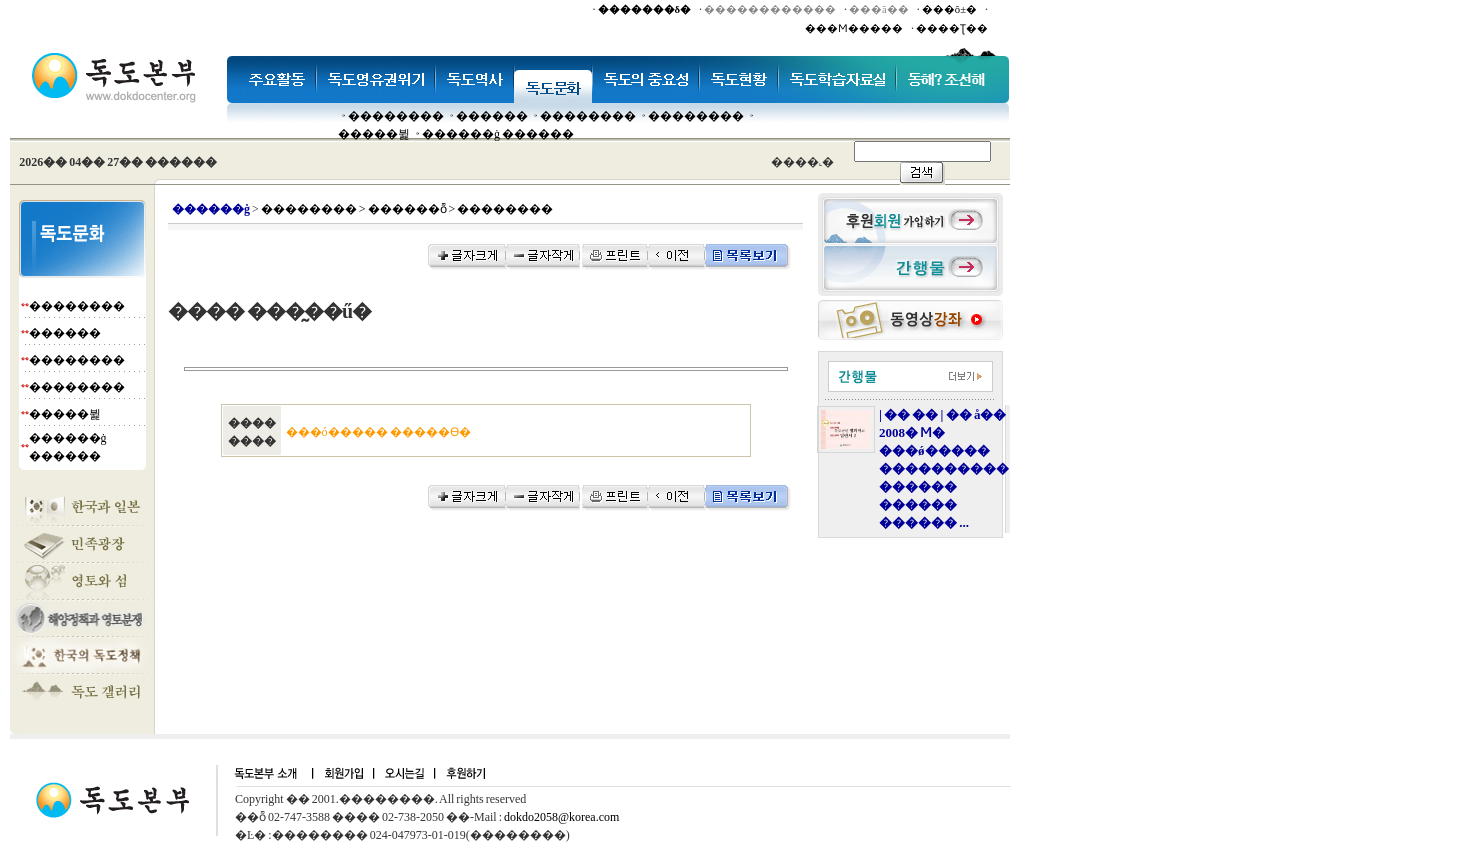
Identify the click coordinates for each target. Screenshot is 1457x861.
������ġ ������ (498, 134)
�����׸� (492, 116)
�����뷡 (374, 134)
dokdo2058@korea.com (561, 817)
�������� (396, 116)
